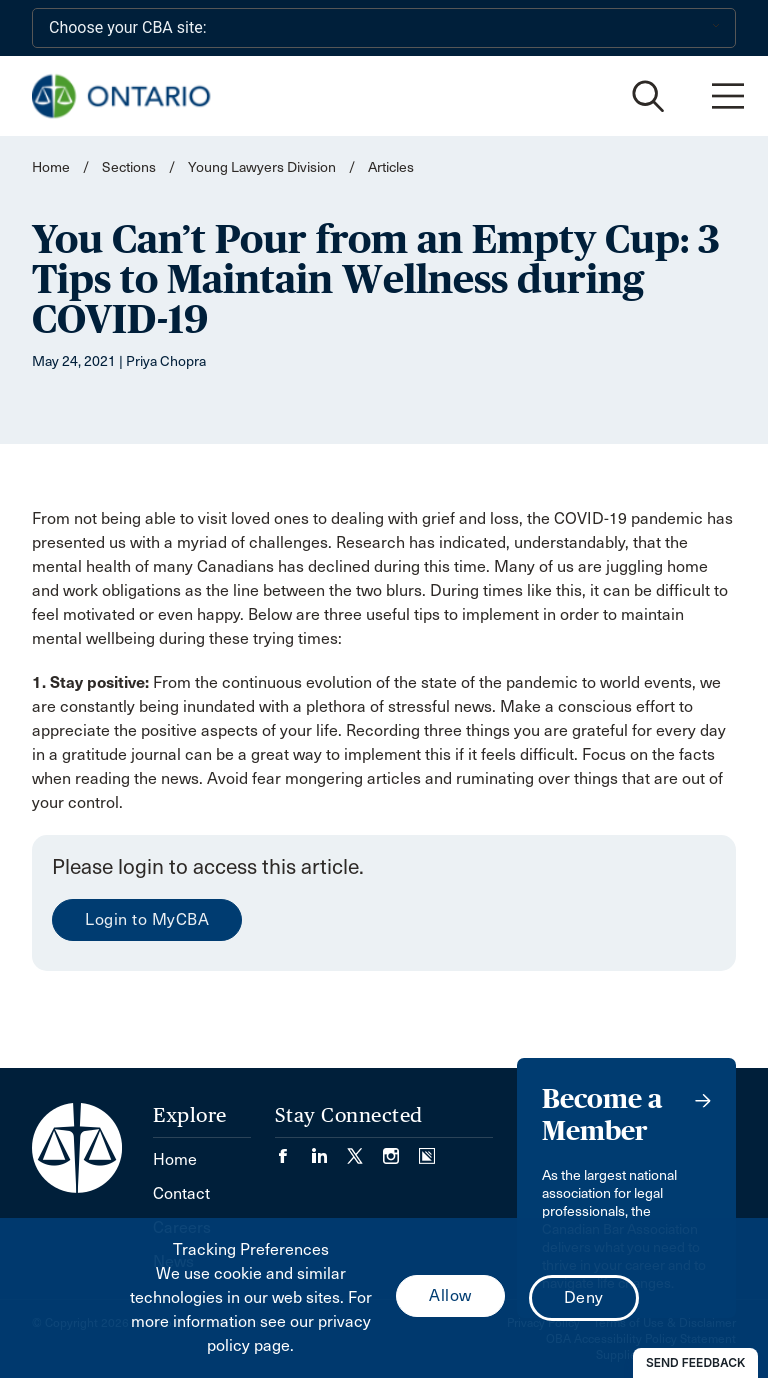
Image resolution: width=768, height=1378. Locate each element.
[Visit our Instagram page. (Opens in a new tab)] (401, 1149)
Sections (130, 167)
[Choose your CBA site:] (384, 28)
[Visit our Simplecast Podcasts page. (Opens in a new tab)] (427, 1149)
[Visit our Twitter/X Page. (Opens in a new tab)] (365, 1149)
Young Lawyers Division (262, 167)
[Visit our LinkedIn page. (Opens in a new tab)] (329, 1149)
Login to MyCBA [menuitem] (147, 919)
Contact (181, 1193)
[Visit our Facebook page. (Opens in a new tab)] (293, 1149)
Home (51, 167)
